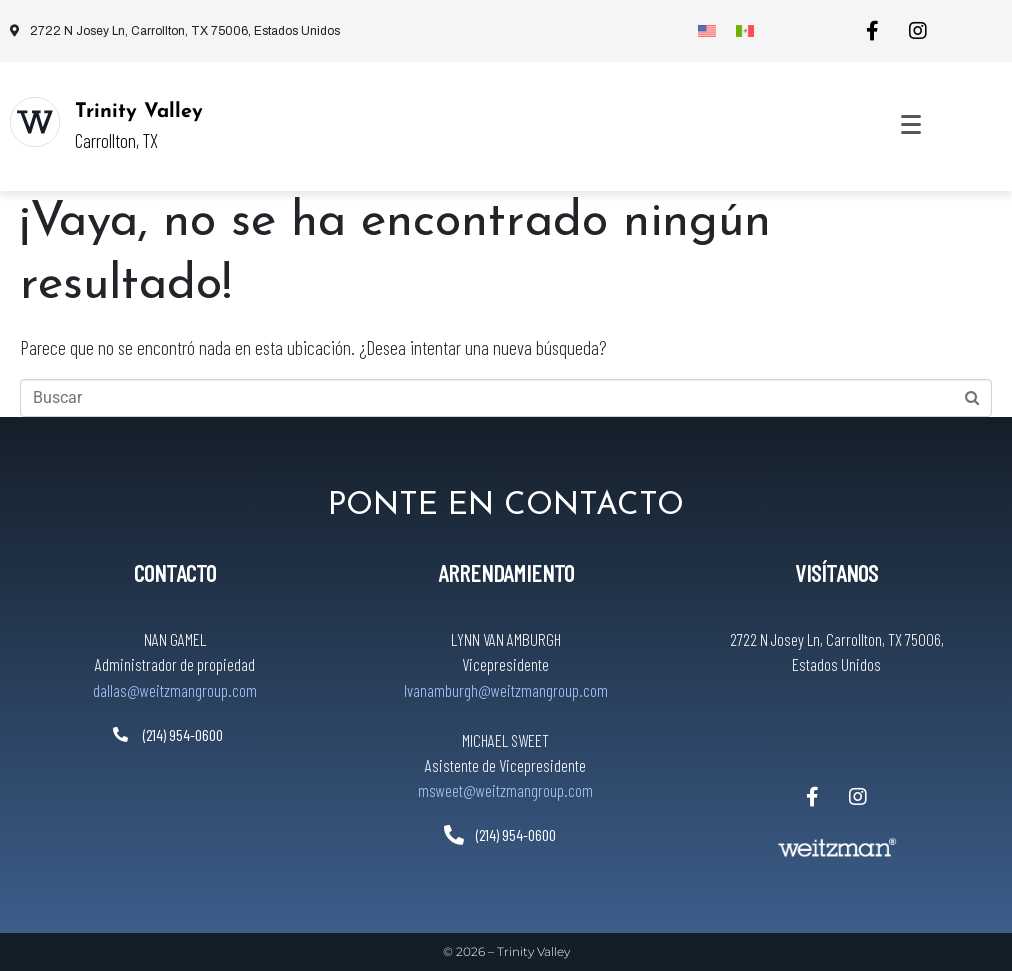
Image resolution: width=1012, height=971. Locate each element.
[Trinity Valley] (35, 122)
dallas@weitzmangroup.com (175, 690)
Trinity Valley (139, 112)
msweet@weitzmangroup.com (505, 790)
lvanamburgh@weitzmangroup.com (506, 690)
